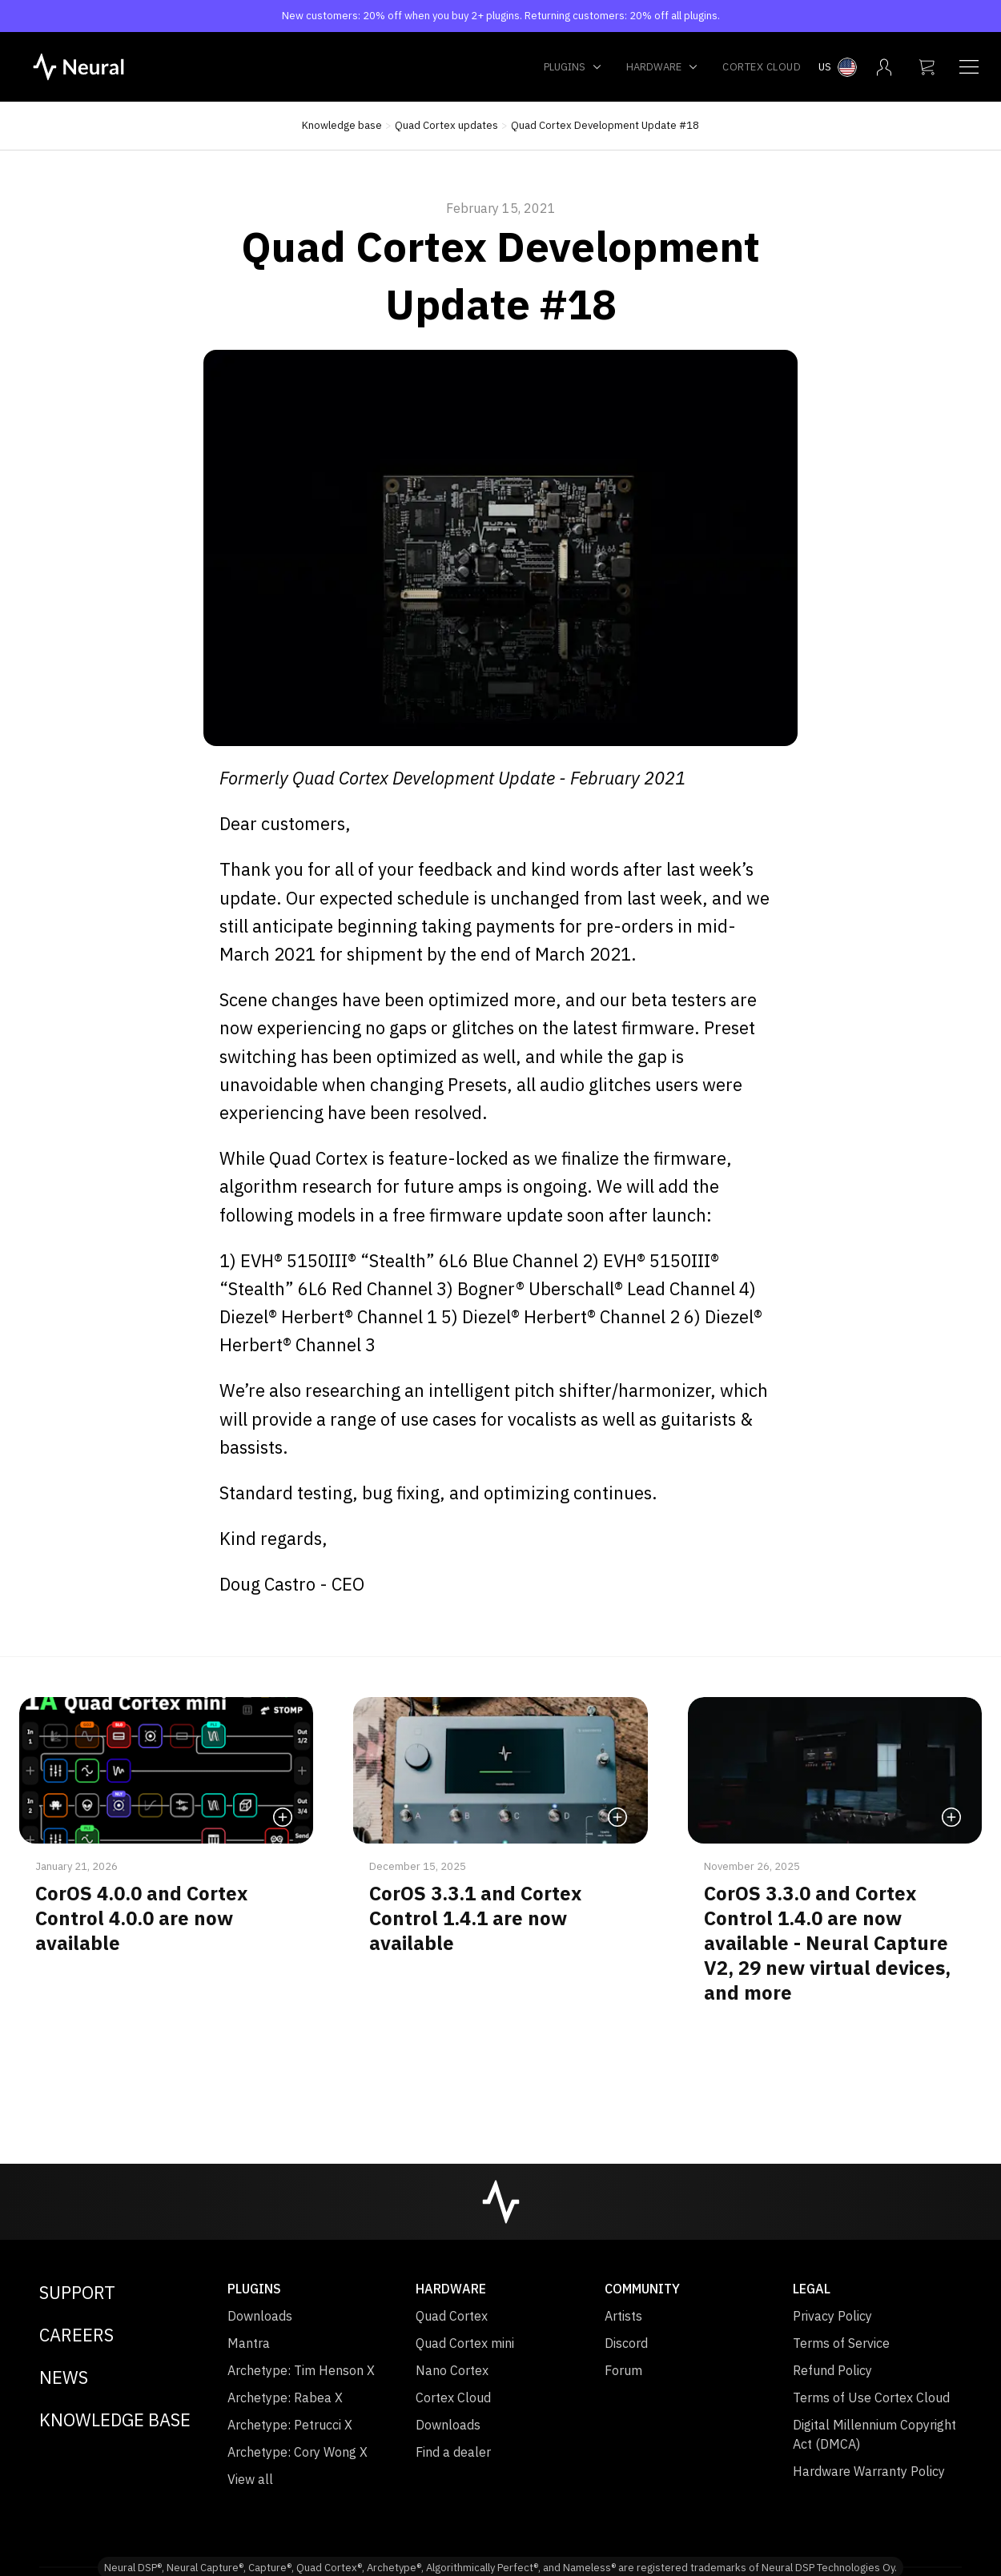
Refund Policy (832, 2370)
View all (250, 2479)
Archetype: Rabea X (285, 2397)
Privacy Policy (832, 2316)
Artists (623, 2316)
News (63, 2377)
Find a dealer (453, 2452)
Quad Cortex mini (465, 2343)
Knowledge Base (115, 2419)
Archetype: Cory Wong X (297, 2452)
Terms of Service (841, 2343)
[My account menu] (884, 67)
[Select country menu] (837, 67)
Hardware (662, 67)
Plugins (573, 67)
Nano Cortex (452, 2370)
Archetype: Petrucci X (289, 2425)
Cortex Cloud (761, 67)
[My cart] (926, 67)
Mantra (248, 2343)
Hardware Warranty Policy (869, 2471)
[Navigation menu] (969, 67)
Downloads (259, 2316)
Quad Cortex (452, 2316)
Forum (623, 2370)
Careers (76, 2334)
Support (77, 2292)
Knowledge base (342, 125)
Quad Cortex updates (446, 125)
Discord (626, 2343)
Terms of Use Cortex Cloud (871, 2397)
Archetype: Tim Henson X (301, 2370)
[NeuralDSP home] (78, 66)
